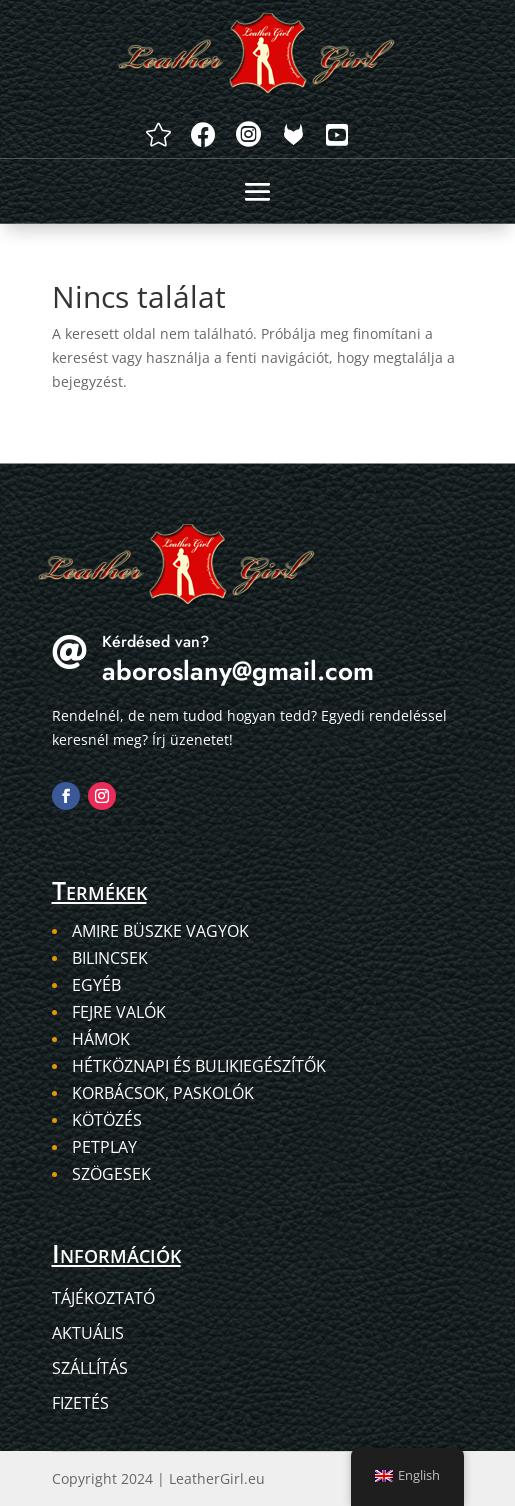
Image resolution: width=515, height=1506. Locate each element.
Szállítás (90, 1368)
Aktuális (88, 1333)
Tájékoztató (103, 1298)
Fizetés (80, 1403)
